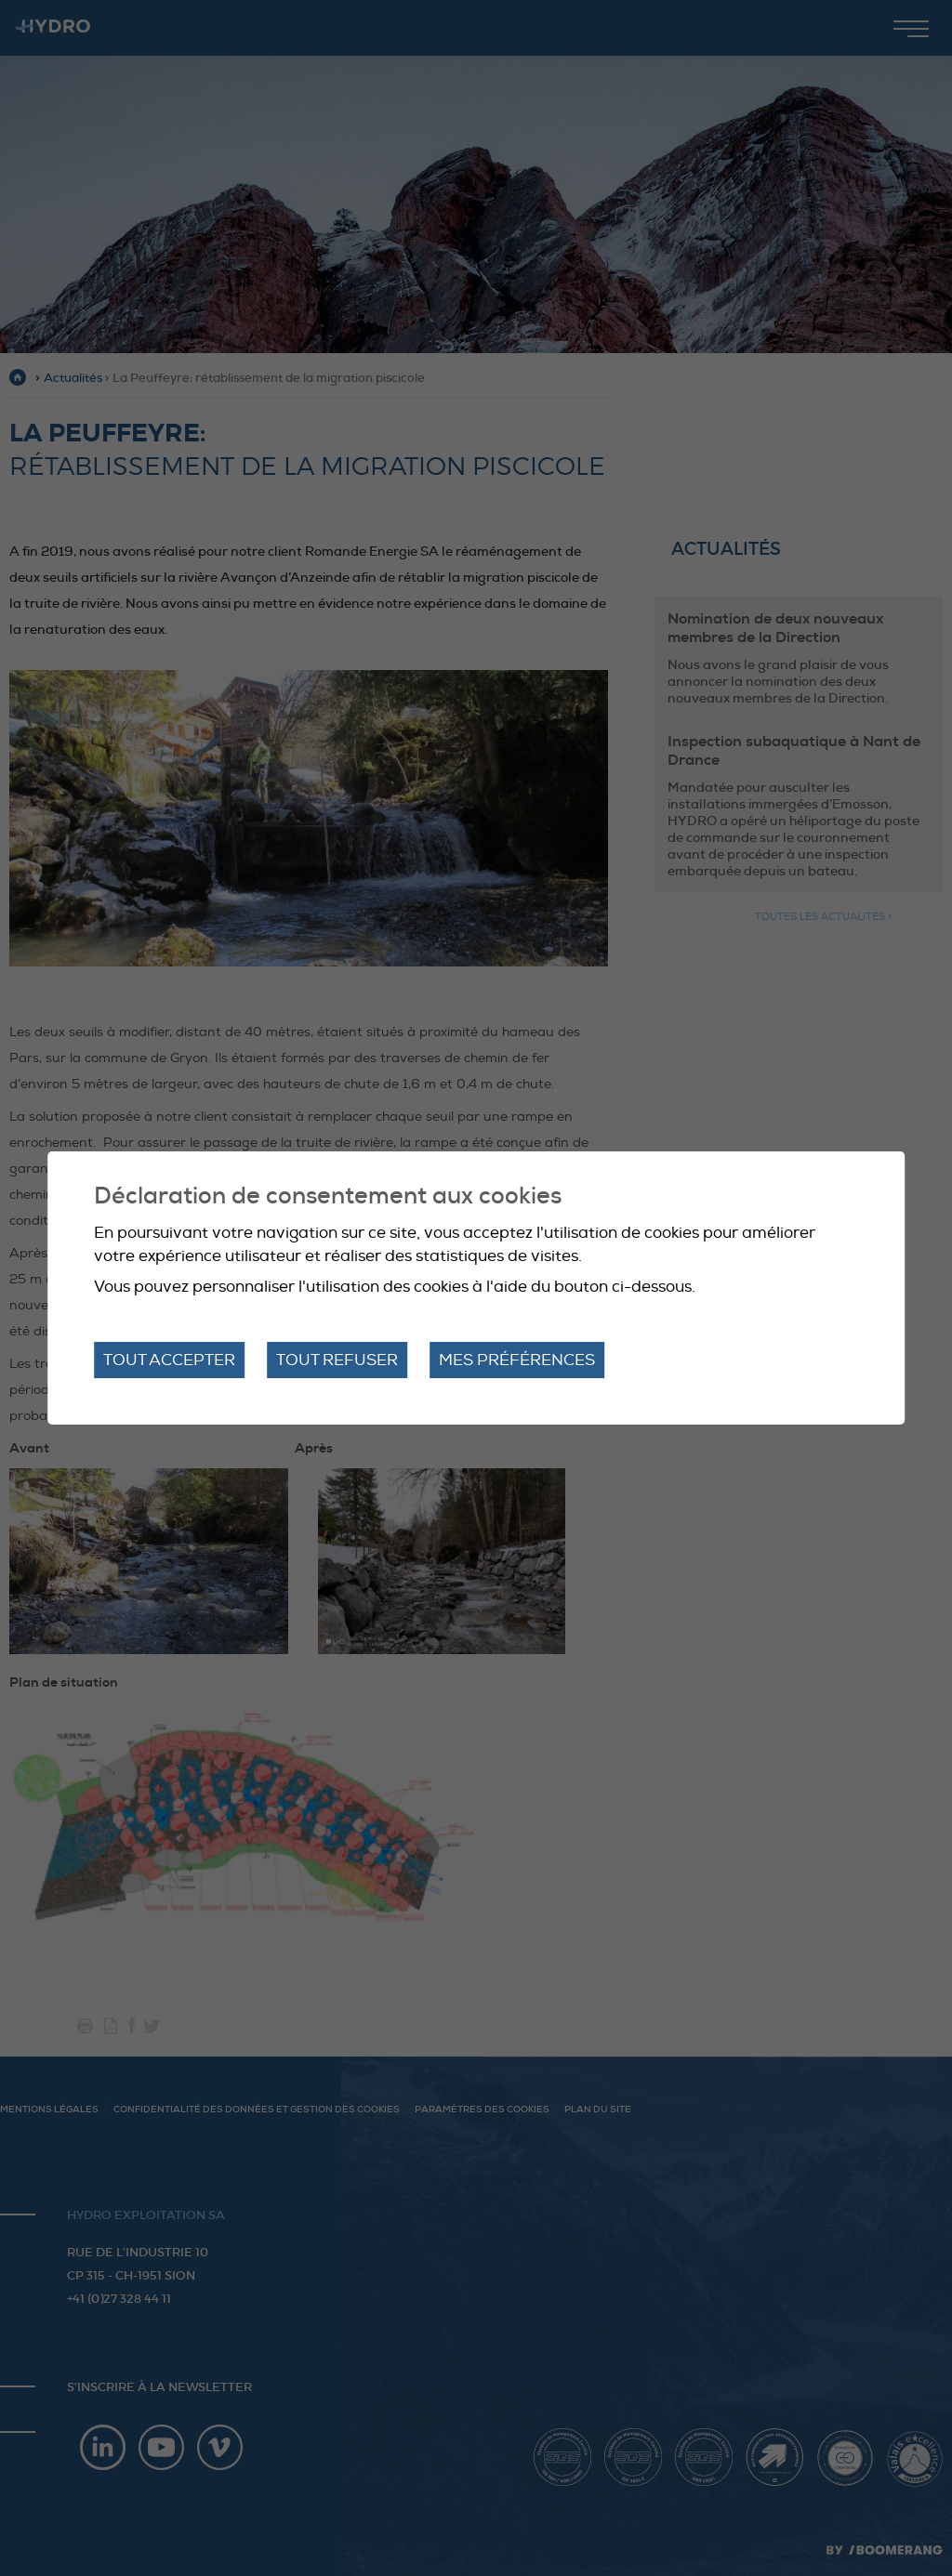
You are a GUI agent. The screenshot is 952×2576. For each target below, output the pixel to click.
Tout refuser (337, 1360)
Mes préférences (517, 1360)
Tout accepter (169, 1360)
